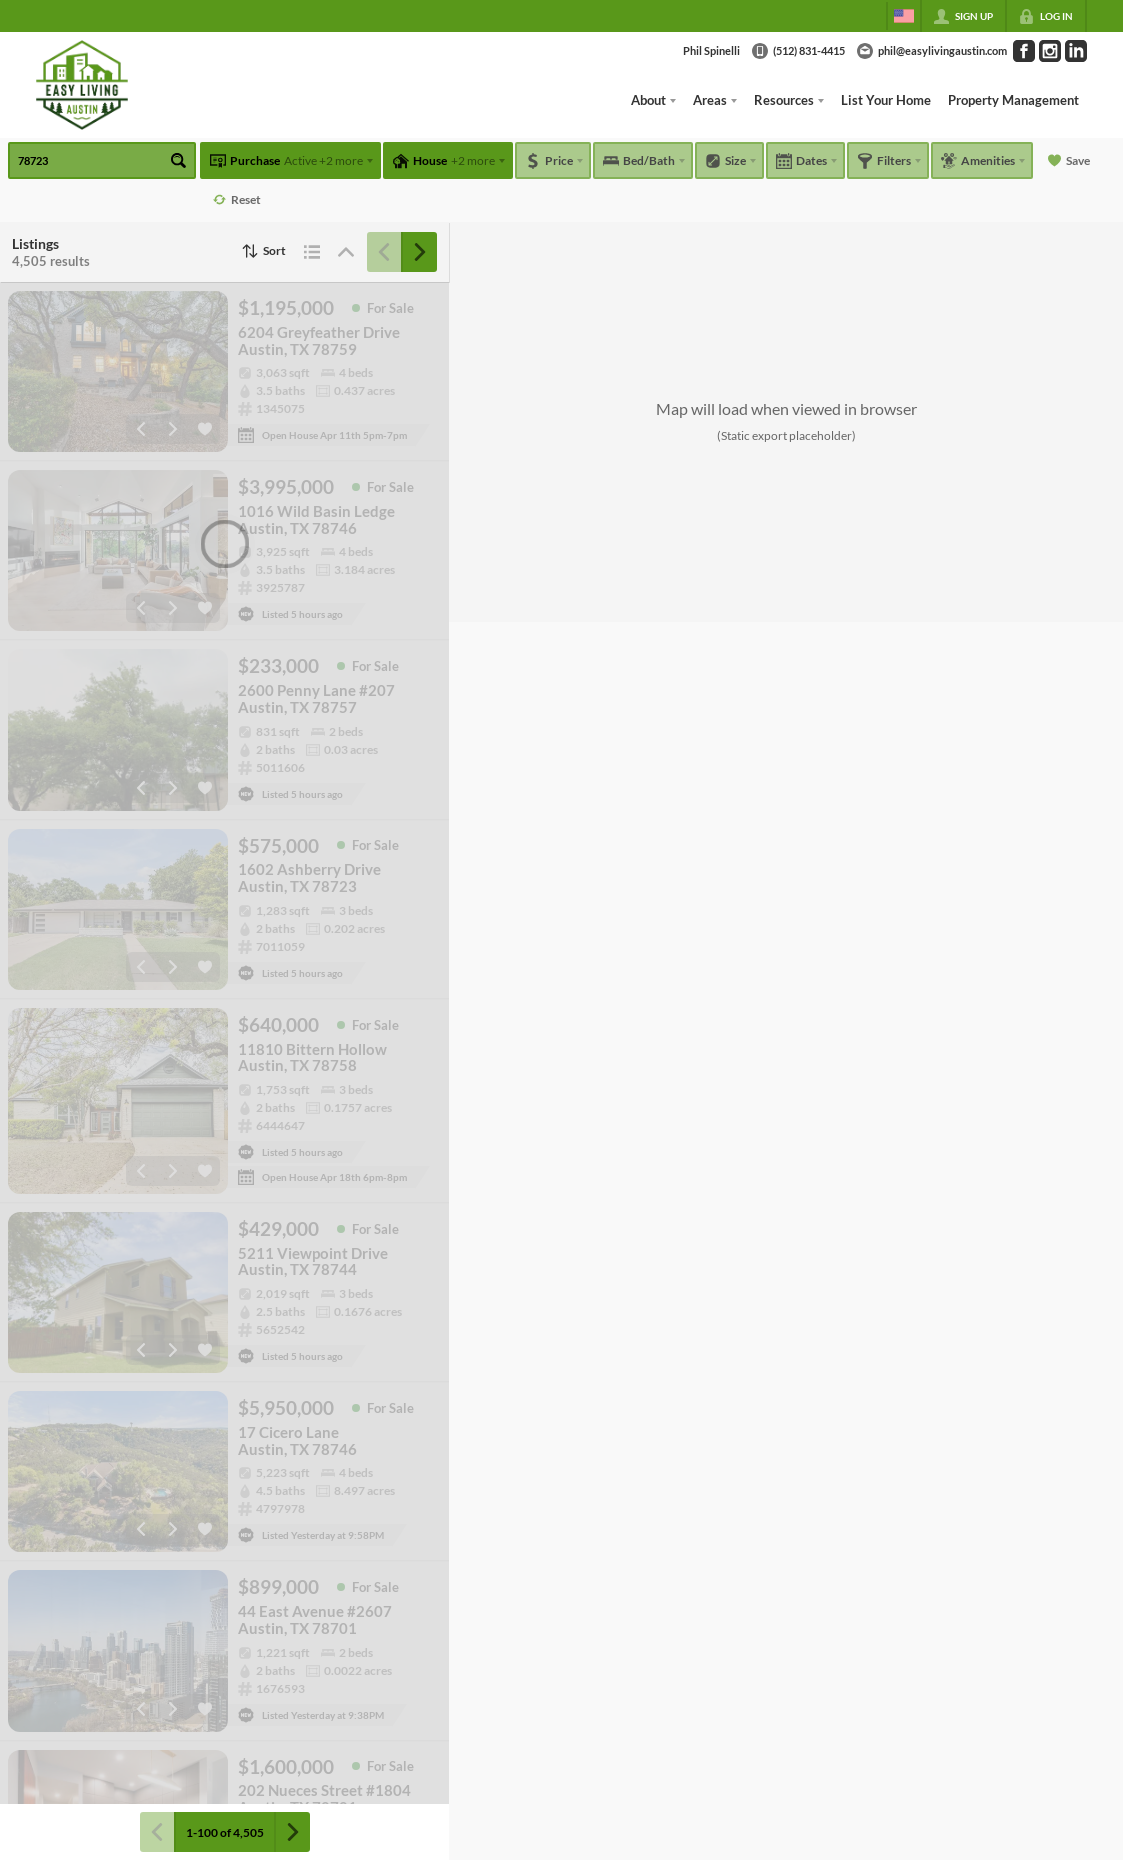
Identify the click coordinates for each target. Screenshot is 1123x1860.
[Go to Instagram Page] (1050, 51)
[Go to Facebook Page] (1024, 51)
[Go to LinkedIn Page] (1076, 51)
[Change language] (904, 16)
